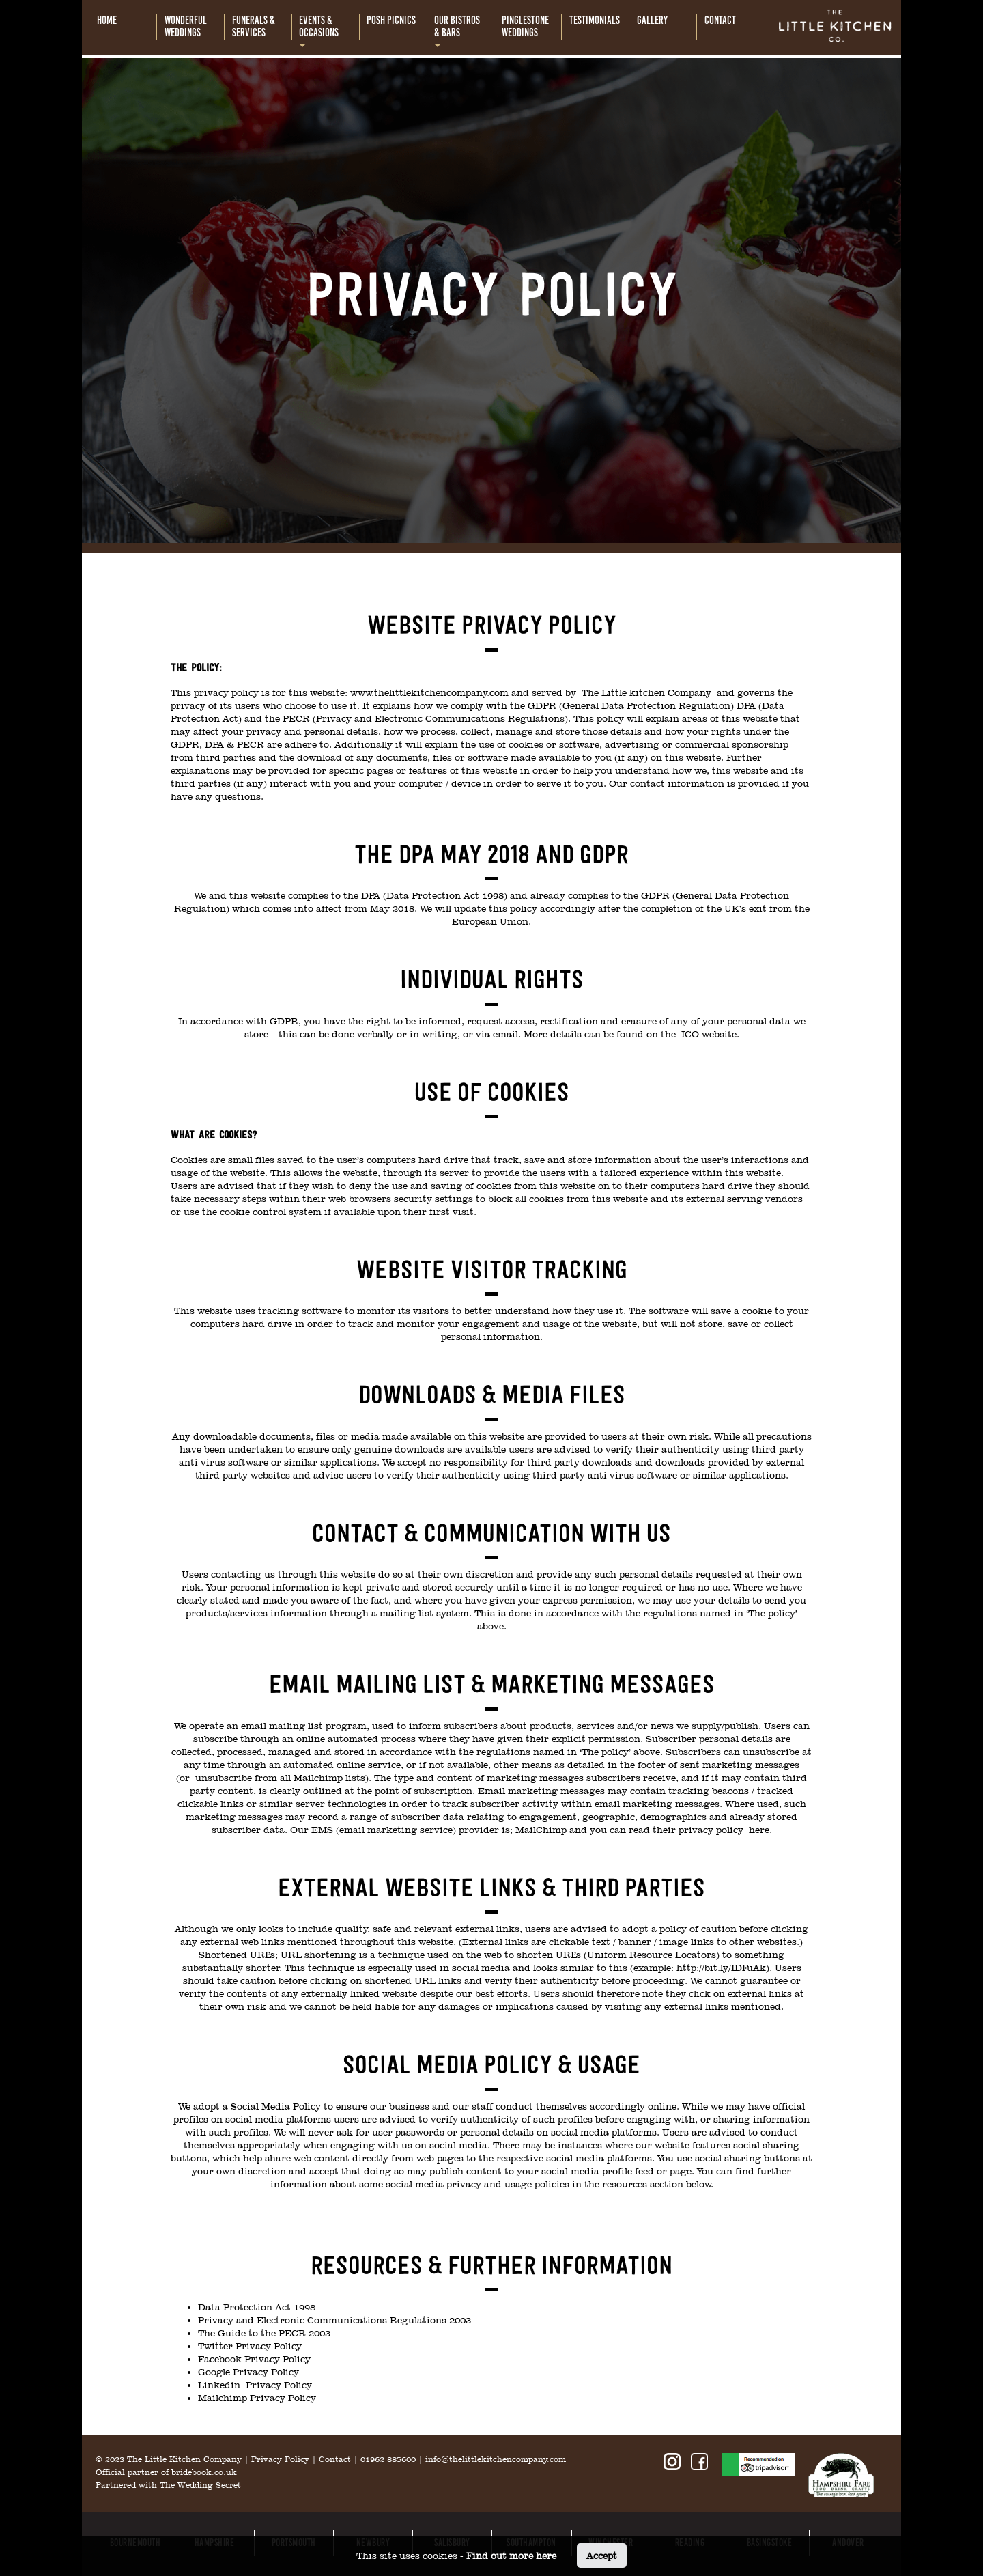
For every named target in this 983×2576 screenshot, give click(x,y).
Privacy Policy (280, 2459)
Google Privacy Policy (248, 2371)
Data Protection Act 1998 (256, 2306)
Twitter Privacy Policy (250, 2345)
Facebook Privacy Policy (254, 2358)
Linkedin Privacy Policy (255, 2384)
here (759, 1829)
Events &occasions (319, 26)
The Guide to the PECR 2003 (264, 2332)
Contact (335, 2459)
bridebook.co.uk (204, 2472)
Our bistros (457, 26)
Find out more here (511, 2555)
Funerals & (253, 26)
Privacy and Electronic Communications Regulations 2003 (334, 2319)
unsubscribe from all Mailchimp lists (280, 1777)
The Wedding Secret (200, 2485)
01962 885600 (388, 2459)
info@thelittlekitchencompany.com (495, 2459)
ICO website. (710, 1033)
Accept (601, 2555)
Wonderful (186, 26)
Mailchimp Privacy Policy (257, 2397)
